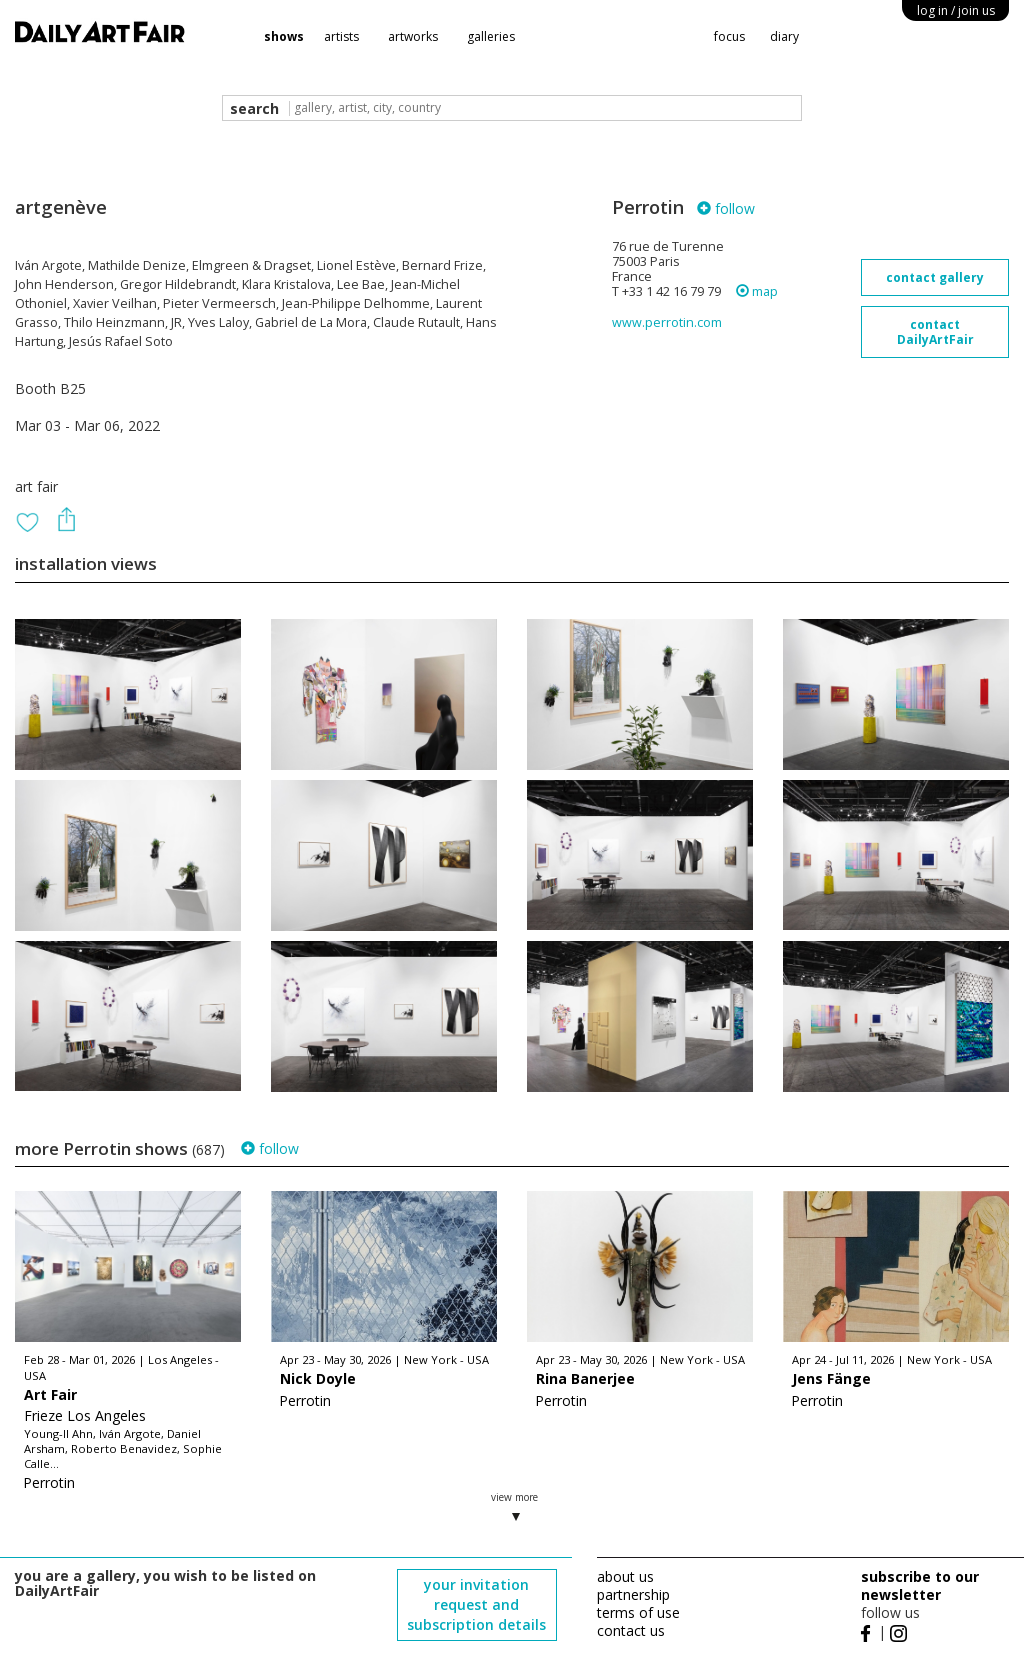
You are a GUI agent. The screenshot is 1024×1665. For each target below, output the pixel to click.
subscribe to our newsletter (920, 1585)
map (757, 291)
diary (784, 36)
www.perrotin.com (667, 322)
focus (729, 36)
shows (284, 36)
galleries (491, 36)
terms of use (638, 1612)
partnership (633, 1594)
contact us (631, 1630)
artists (341, 36)
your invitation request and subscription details (476, 1604)
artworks (413, 36)
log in (956, 10)
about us (625, 1576)
